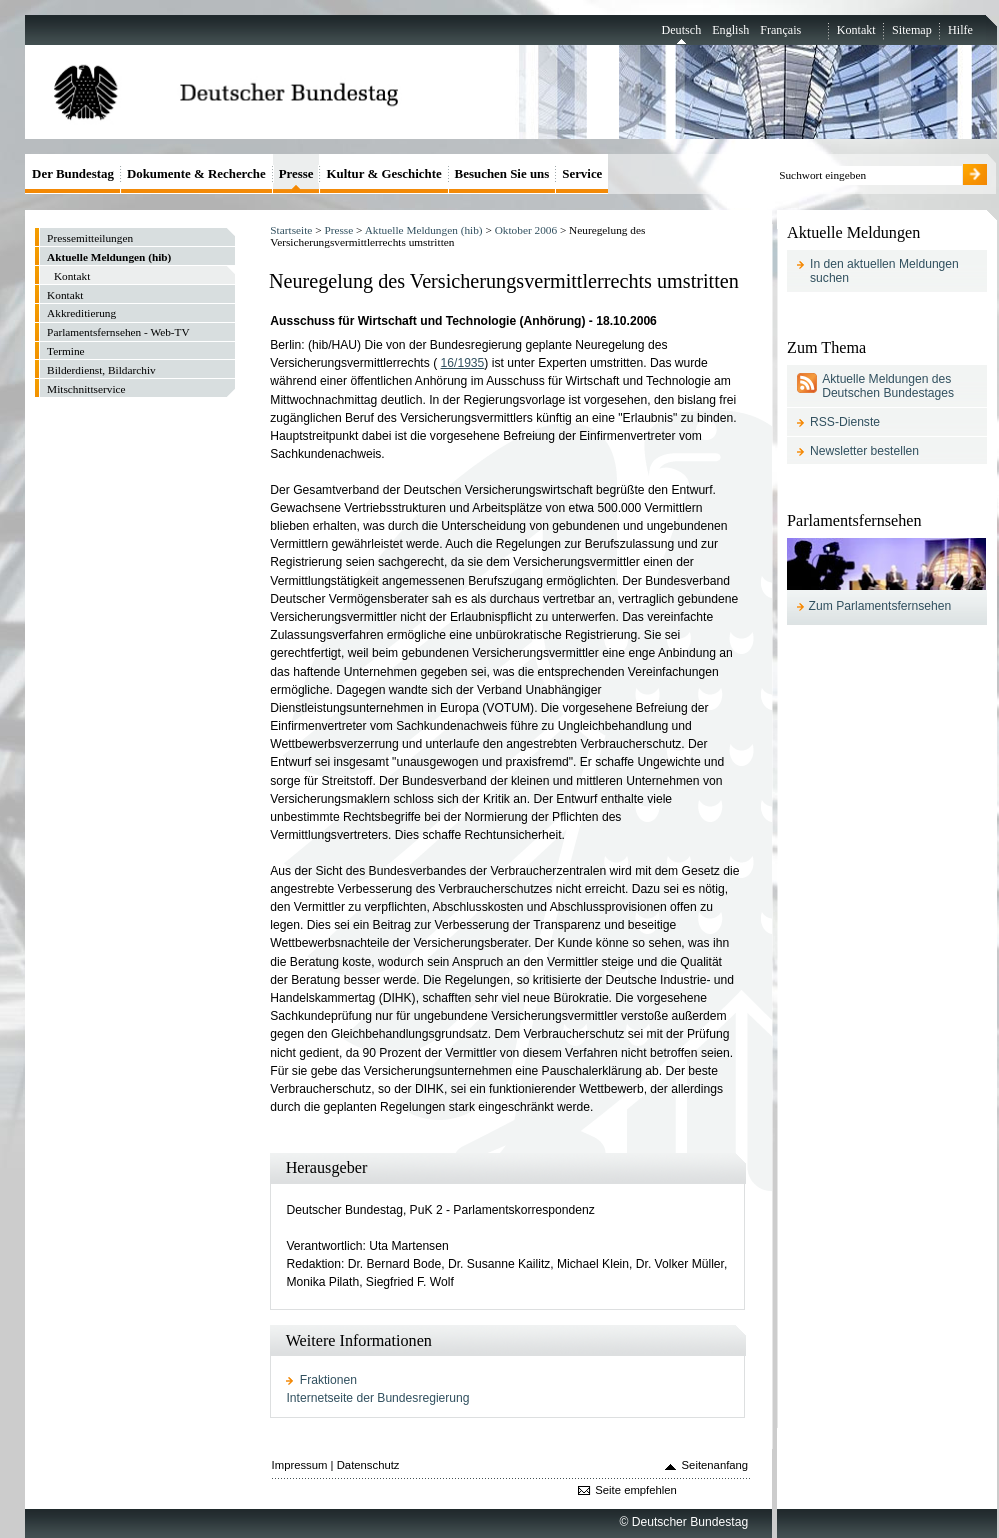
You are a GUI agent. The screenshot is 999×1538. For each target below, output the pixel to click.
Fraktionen (328, 1380)
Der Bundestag (73, 173)
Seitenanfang (715, 1465)
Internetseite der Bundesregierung (377, 1398)
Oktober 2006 (526, 230)
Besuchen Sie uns (502, 173)
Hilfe (960, 30)
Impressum (300, 1465)
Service (582, 173)
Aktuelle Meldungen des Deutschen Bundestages (888, 386)
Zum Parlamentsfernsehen (880, 606)
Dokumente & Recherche (196, 173)
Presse (338, 230)
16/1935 (463, 363)
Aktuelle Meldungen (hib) (424, 230)
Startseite (291, 230)
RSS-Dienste (845, 422)
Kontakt (856, 30)
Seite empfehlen (636, 1490)
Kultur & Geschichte (383, 173)
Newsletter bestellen (864, 451)
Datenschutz (368, 1465)
